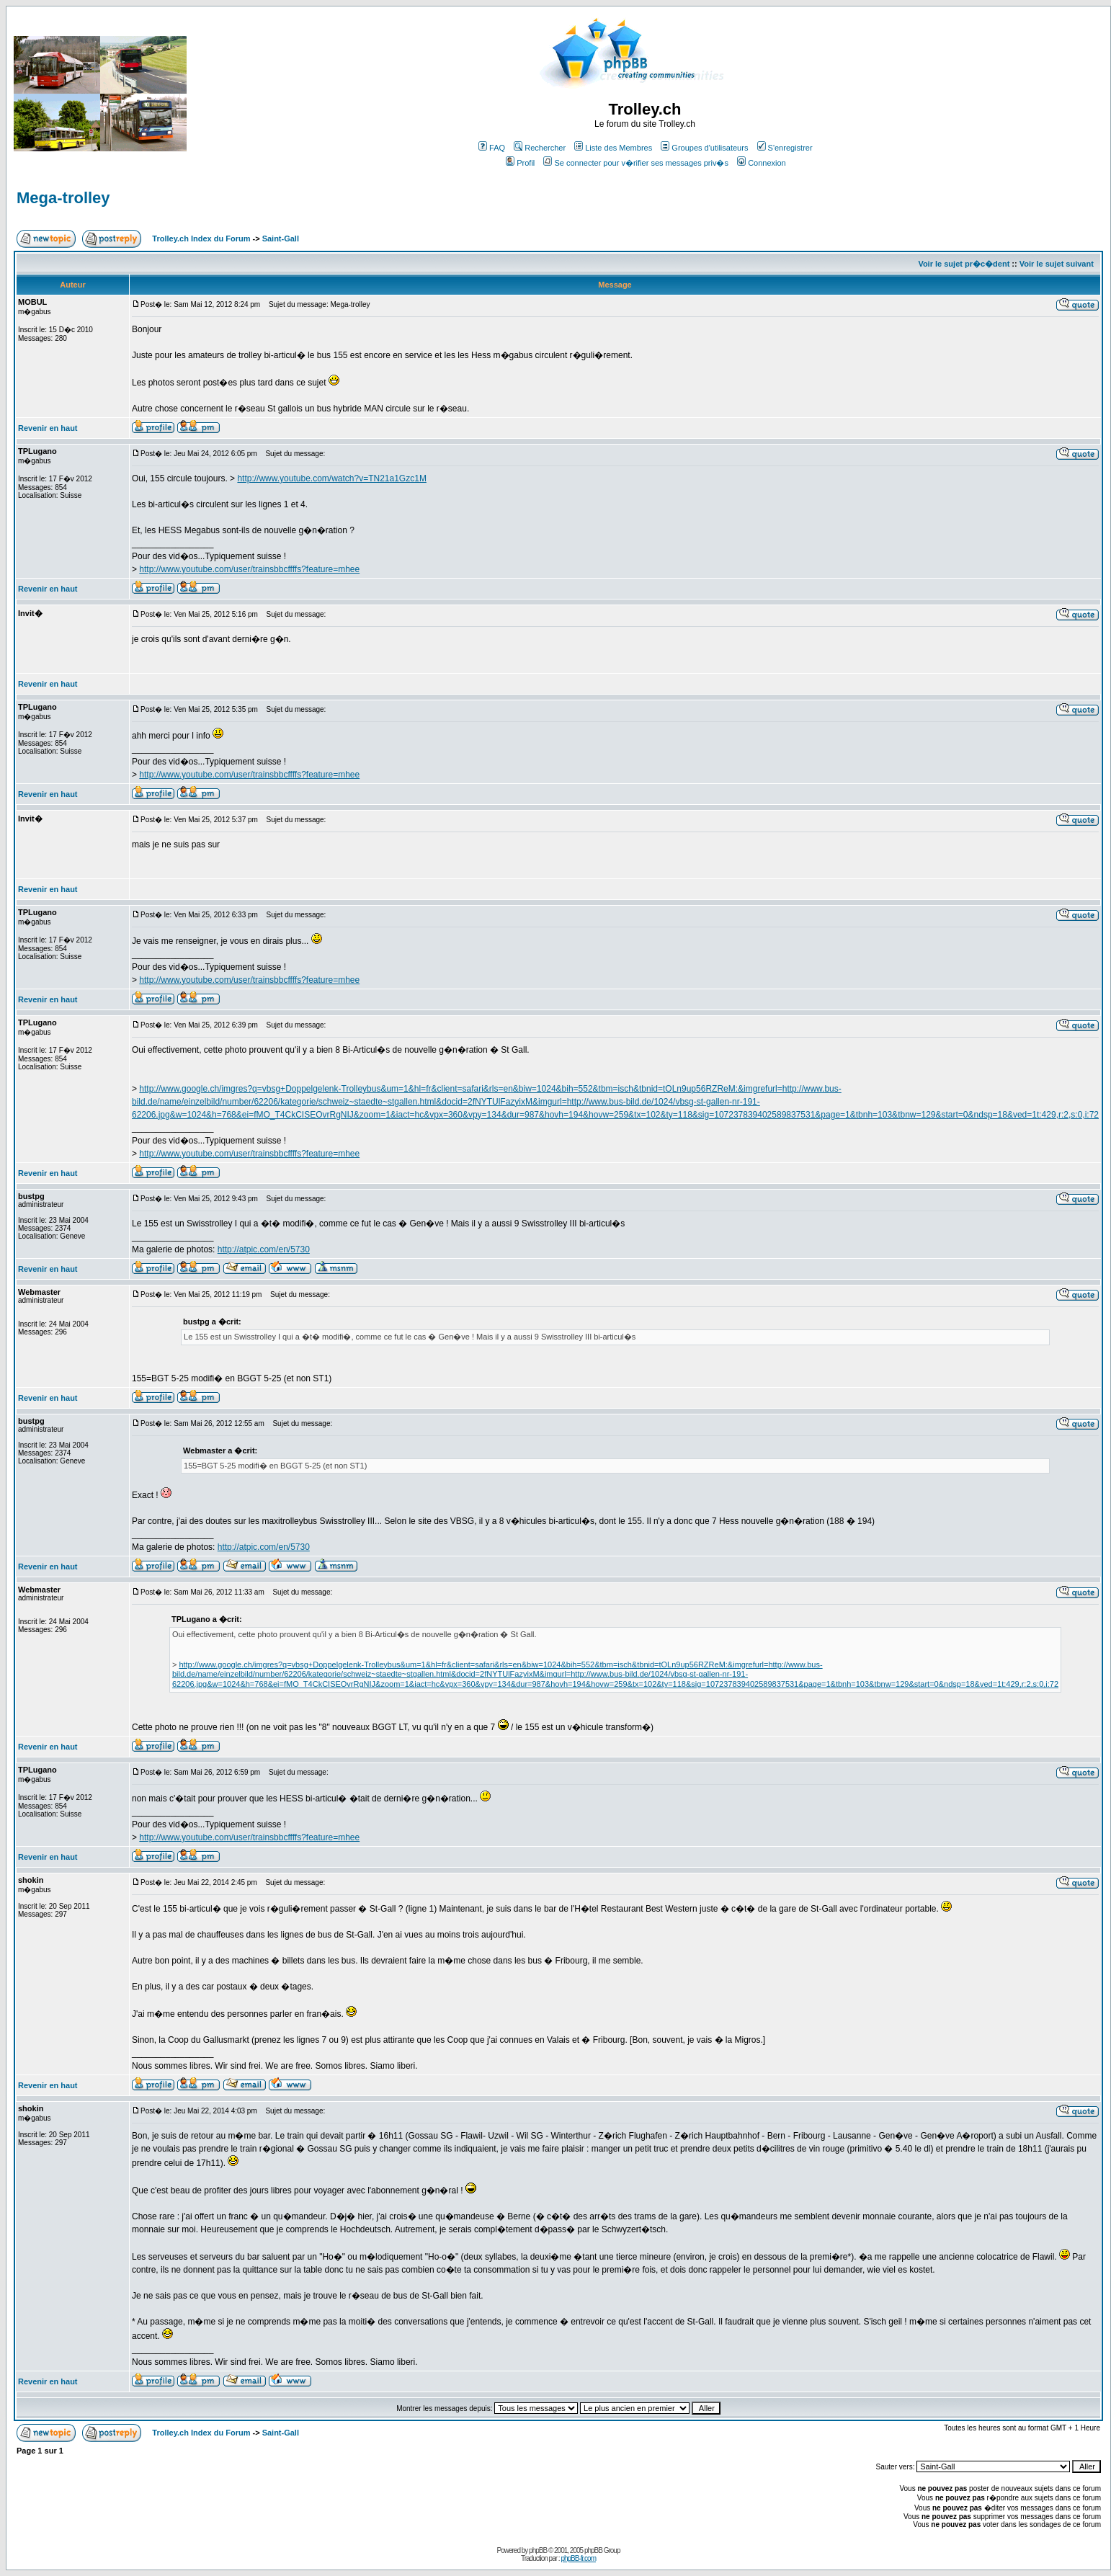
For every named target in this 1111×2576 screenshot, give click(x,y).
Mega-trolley (63, 198)
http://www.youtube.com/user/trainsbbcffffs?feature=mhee (249, 569)
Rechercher (540, 147)
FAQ (491, 147)
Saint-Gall (280, 238)
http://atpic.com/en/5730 (264, 1249)
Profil (520, 163)
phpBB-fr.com (578, 2558)
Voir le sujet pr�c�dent (963, 263)
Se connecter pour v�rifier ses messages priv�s (635, 163)
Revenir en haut (48, 428)
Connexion (761, 163)
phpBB (538, 2550)
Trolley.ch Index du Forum (201, 238)
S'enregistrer (785, 147)
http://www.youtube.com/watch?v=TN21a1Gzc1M (331, 478)
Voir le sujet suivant (1056, 263)
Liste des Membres (613, 147)
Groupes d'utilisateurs (704, 147)
